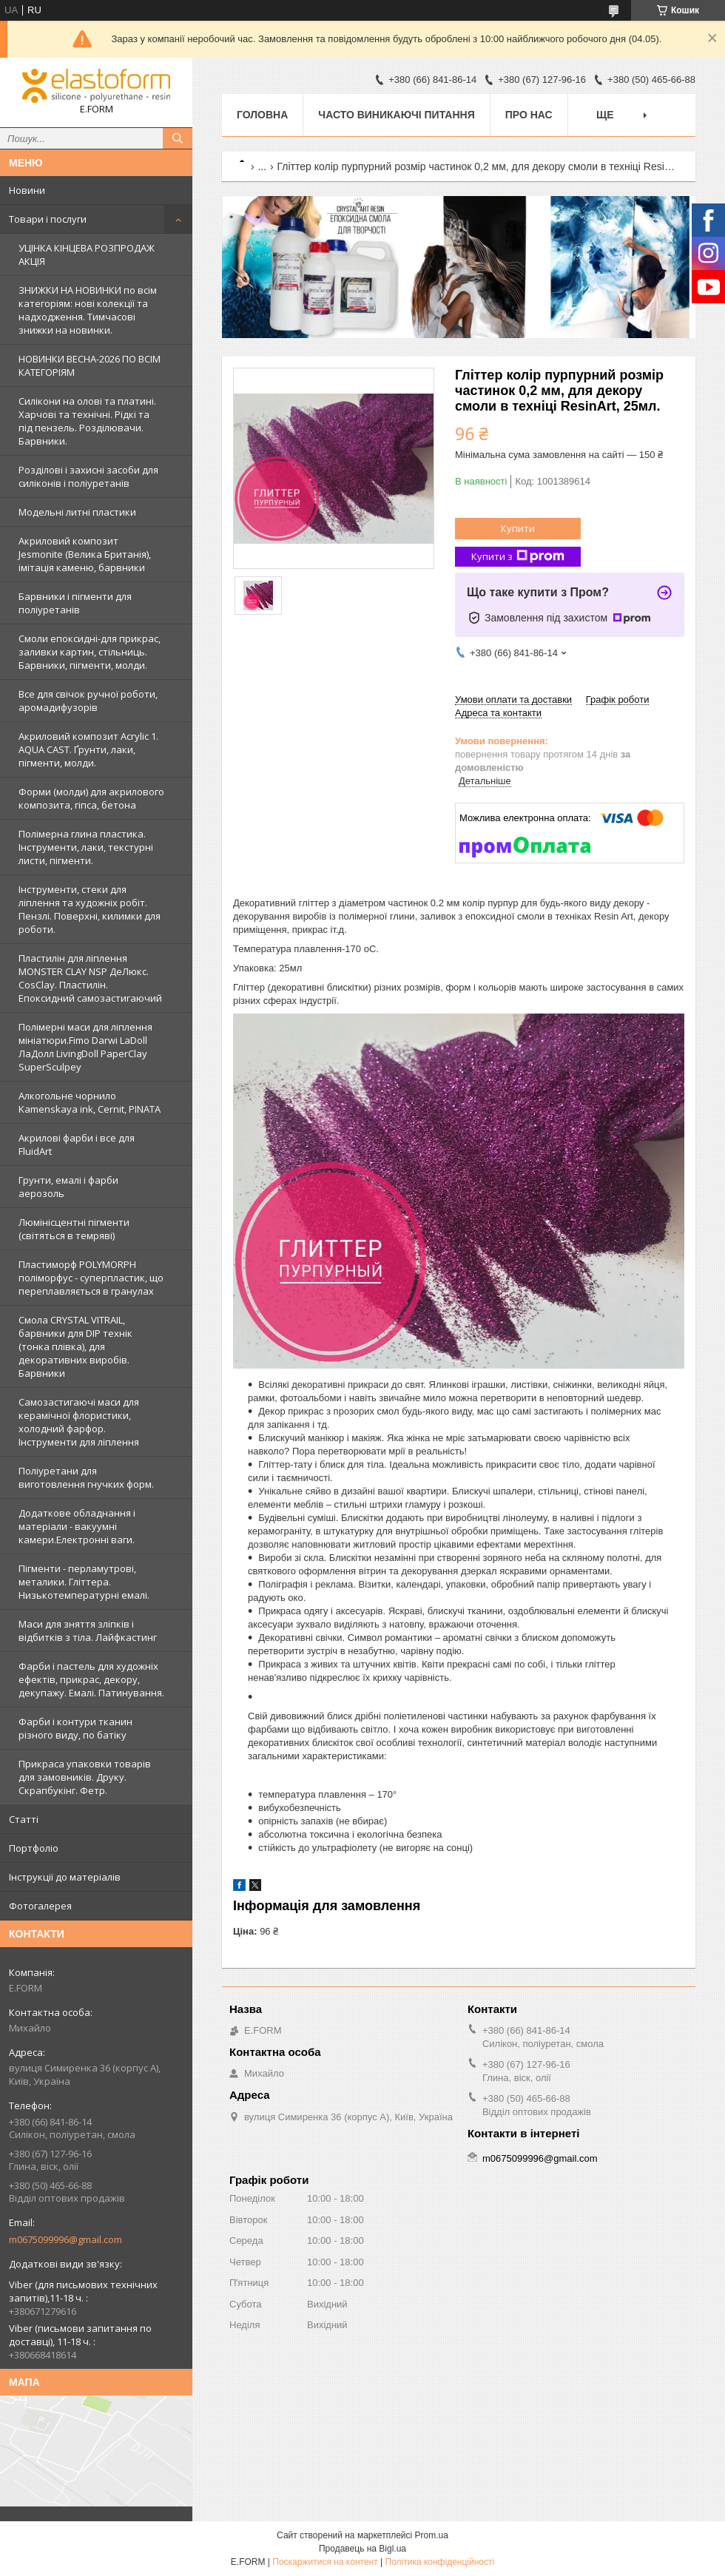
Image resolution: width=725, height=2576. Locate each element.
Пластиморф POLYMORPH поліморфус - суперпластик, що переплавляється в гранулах (90, 1278)
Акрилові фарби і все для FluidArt (76, 1144)
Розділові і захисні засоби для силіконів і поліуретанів (88, 476)
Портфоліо (33, 1848)
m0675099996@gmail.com (65, 2239)
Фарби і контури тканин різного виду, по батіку (75, 1728)
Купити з (517, 557)
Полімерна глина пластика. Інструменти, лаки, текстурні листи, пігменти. (85, 847)
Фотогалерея (40, 1905)
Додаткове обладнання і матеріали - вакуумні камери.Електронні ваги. (76, 1526)
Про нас (529, 115)
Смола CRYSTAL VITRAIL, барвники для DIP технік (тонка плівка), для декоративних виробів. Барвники (75, 1346)
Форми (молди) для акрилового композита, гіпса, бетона (91, 798)
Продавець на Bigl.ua (362, 2548)
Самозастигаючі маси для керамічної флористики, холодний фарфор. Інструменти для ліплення (78, 1422)
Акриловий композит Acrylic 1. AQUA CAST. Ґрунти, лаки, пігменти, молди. (88, 749)
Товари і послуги (48, 219)
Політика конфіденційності (440, 2562)
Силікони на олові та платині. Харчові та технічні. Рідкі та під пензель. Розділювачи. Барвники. (87, 421)
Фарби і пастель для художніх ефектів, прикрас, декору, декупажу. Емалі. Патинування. (91, 1679)
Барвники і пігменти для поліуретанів (75, 603)
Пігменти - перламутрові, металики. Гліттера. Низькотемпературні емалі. (83, 1582)
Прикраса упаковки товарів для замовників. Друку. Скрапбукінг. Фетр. (84, 1777)
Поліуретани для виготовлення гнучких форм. (86, 1477)
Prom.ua (431, 2535)
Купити (518, 528)
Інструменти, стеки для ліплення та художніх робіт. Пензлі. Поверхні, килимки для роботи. (89, 909)
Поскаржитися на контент (324, 2562)
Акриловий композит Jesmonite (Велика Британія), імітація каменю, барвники (84, 554)
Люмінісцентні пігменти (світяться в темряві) (73, 1228)
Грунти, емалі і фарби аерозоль (68, 1186)
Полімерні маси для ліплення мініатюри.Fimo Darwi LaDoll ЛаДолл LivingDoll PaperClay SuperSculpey (85, 1046)
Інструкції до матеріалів (65, 1877)
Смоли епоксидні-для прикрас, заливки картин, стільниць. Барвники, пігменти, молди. (89, 652)
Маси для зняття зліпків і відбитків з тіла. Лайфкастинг (87, 1630)
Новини (27, 190)
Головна (262, 115)
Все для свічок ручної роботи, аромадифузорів (88, 700)
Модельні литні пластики (77, 512)
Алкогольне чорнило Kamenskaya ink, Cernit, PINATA (89, 1102)
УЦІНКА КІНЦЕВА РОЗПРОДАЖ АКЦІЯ (86, 254)
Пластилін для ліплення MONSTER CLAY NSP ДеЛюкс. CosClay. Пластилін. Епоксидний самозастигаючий (90, 978)
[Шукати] (177, 138)
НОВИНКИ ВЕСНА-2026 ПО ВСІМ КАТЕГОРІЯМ (89, 365)
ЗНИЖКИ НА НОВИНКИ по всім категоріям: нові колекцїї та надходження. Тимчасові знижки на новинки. (87, 310)
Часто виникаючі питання (396, 115)
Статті (23, 1819)
